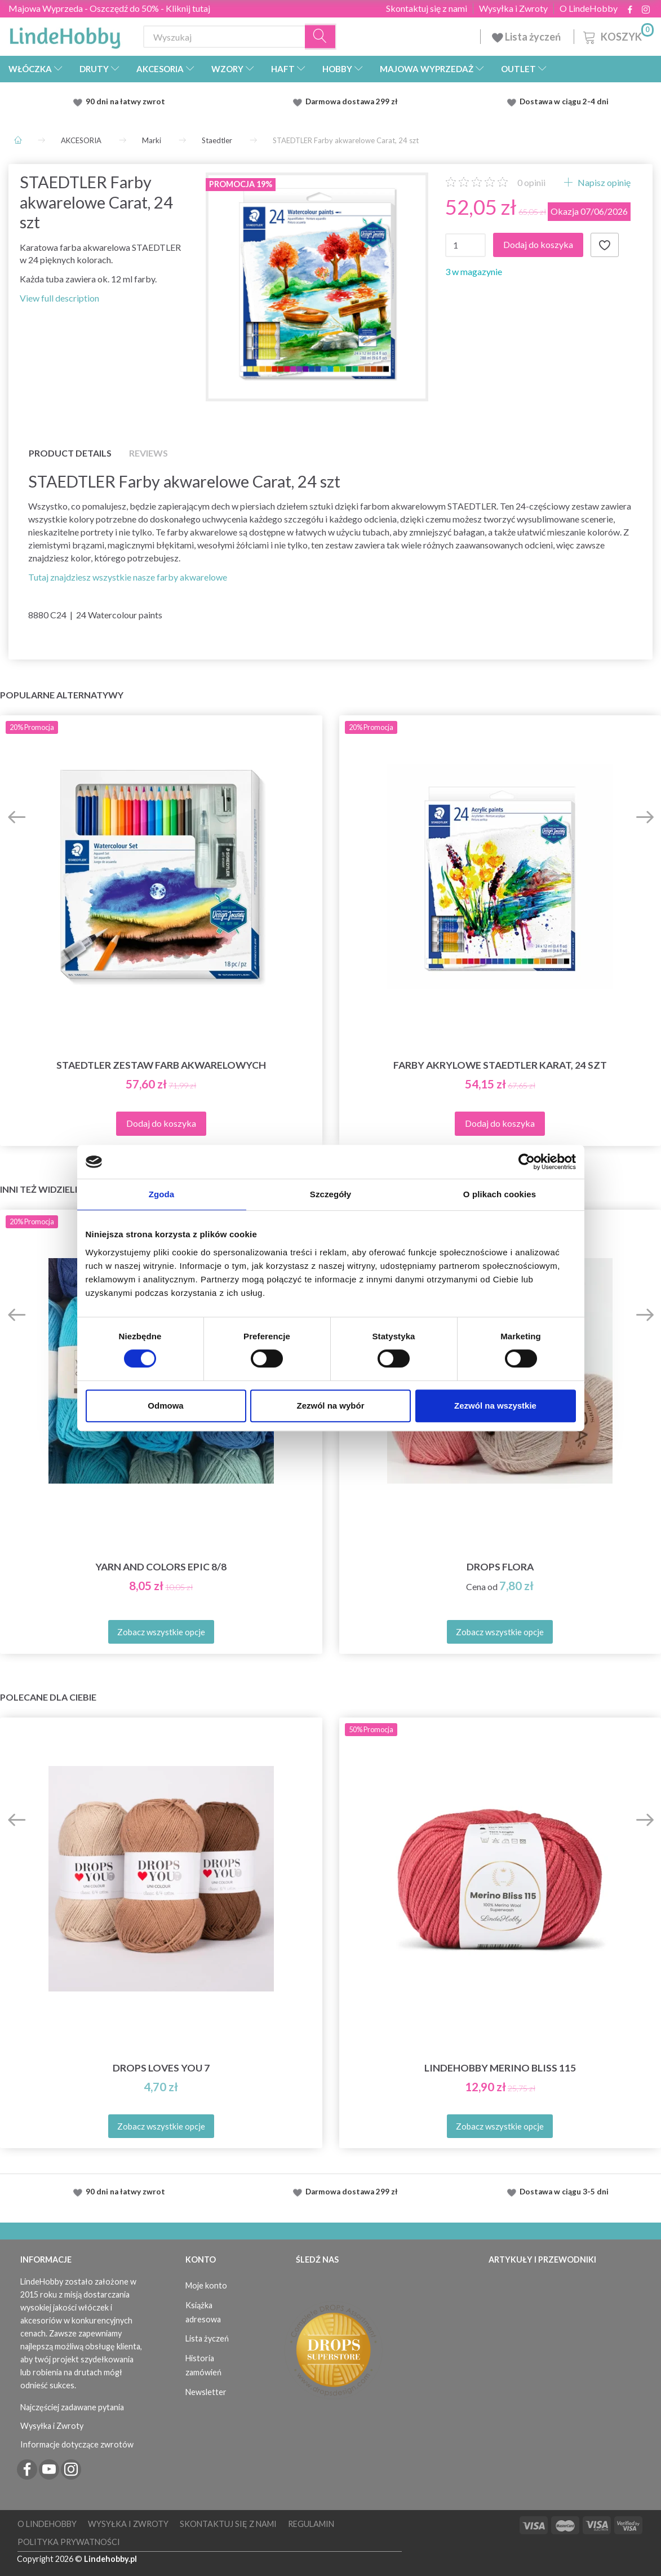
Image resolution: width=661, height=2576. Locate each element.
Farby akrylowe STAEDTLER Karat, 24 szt (500, 1065)
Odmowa (165, 1405)
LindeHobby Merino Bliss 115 (500, 2068)
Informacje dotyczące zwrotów (77, 2444)
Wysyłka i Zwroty (513, 8)
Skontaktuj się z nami (426, 8)
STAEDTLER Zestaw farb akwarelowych (161, 1065)
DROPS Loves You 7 (161, 2068)
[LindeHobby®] (65, 34)
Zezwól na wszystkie (495, 1405)
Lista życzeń (527, 36)
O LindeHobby (589, 8)
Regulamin (311, 2524)
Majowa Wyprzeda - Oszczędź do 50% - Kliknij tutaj (109, 8)
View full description (59, 298)
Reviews (148, 453)
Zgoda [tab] (162, 1194)
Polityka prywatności (68, 2542)
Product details (70, 453)
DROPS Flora (500, 1567)
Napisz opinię (603, 182)
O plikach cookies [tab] (499, 1194)
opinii (531, 182)
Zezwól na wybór (330, 1405)
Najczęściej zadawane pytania (72, 2407)
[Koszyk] (617, 35)
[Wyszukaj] (320, 37)
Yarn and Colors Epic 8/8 (161, 1567)
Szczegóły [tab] (330, 1194)
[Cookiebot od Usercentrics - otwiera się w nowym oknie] (526, 1161)
